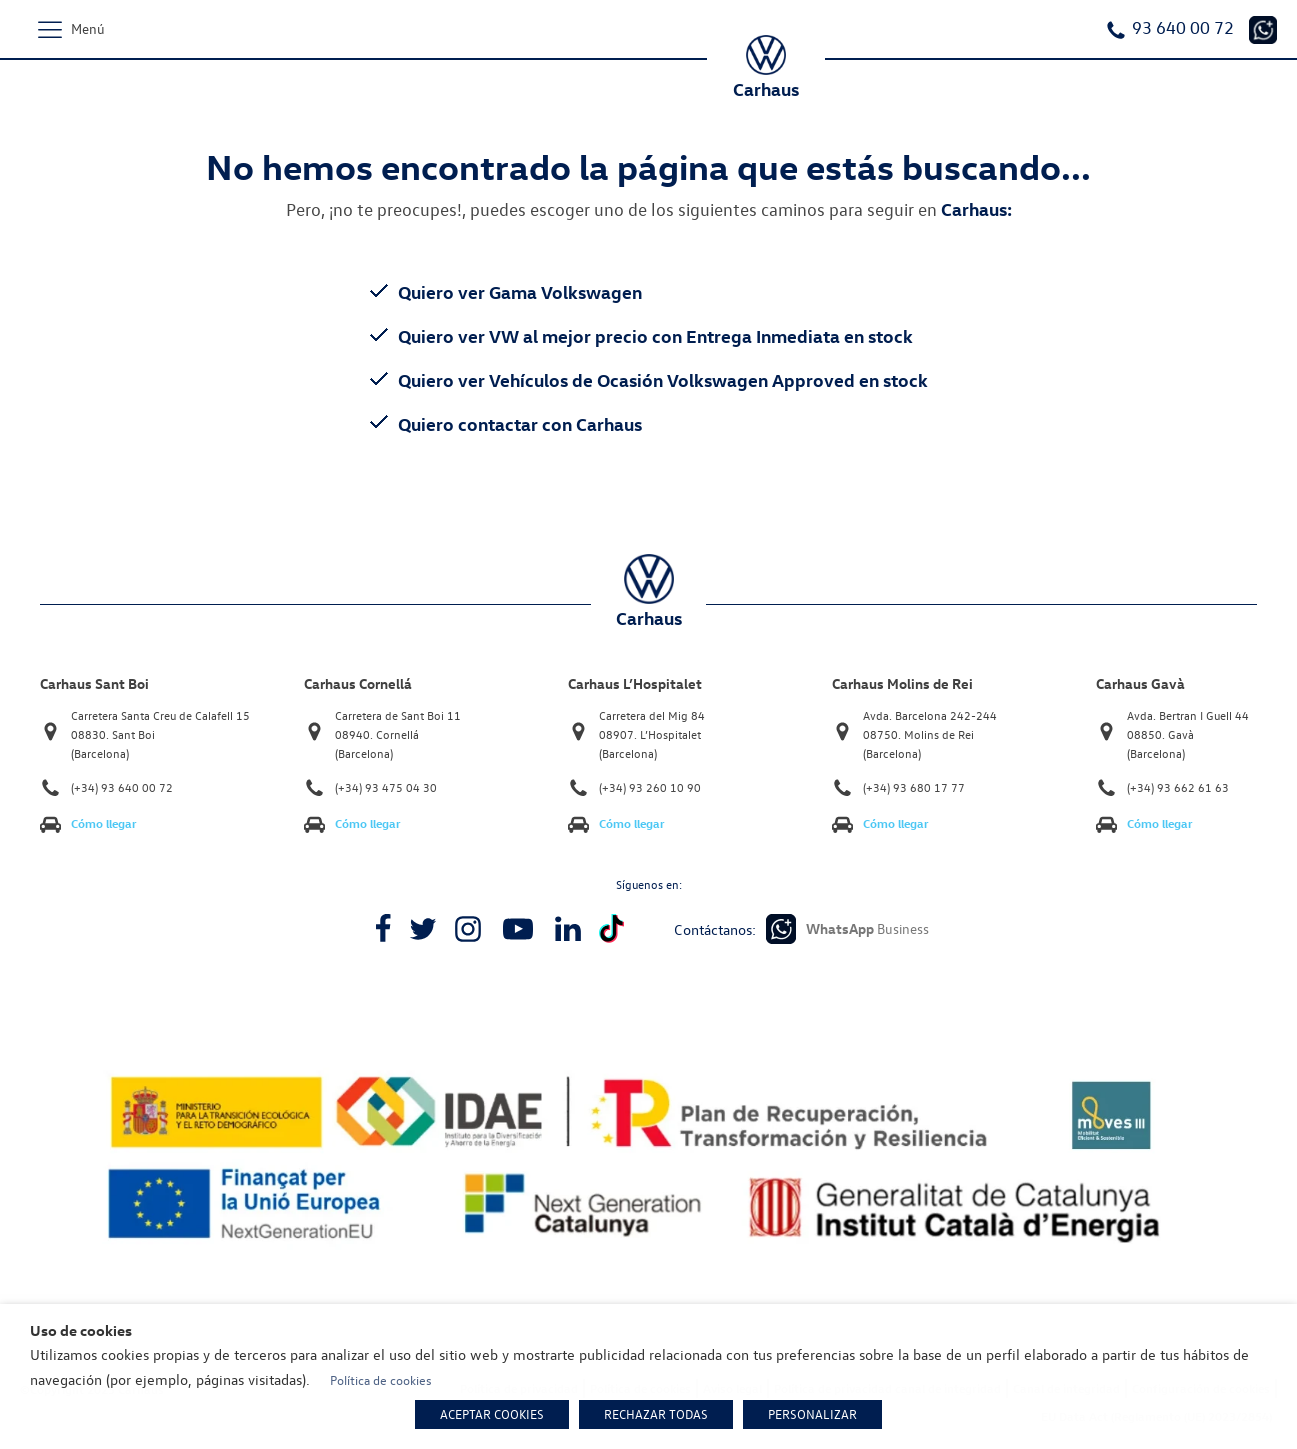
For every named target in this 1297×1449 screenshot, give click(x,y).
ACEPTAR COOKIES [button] (492, 1414)
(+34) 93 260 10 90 (650, 787)
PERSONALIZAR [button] (812, 1414)
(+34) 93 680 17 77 (914, 787)
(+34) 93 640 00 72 (122, 787)
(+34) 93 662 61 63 (1178, 787)
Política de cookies (381, 1380)
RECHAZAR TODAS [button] (656, 1414)
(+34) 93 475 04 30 (386, 787)
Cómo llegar (104, 823)
